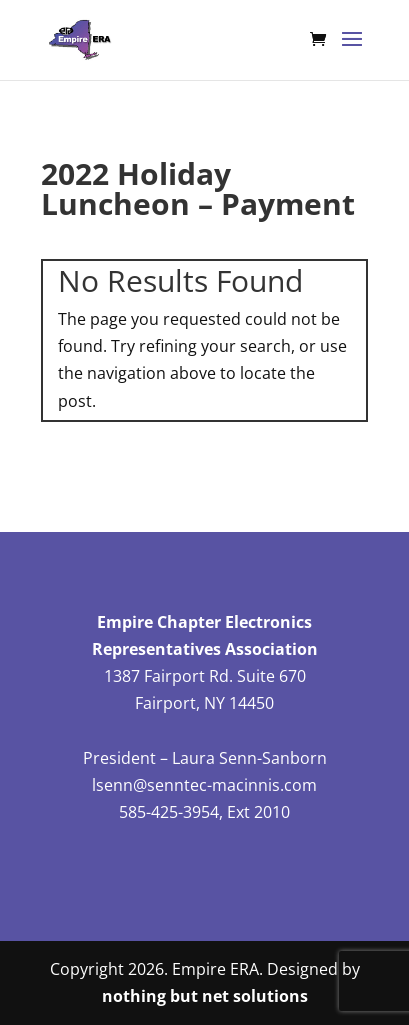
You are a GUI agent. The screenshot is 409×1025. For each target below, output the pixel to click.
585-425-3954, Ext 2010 (204, 812)
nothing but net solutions (205, 996)
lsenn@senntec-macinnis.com (204, 785)
